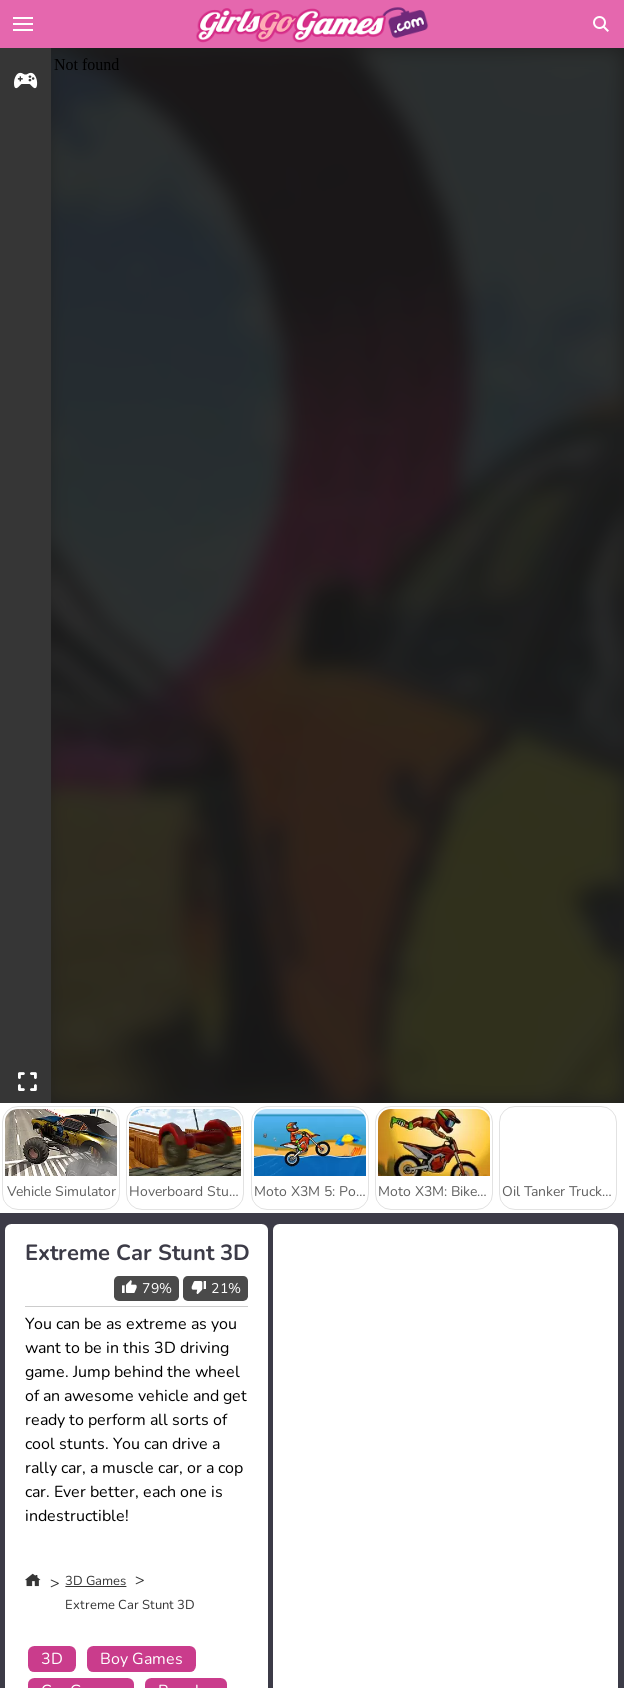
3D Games (95, 1581)
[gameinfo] (25, 83)
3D (52, 1659)
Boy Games (141, 1659)
